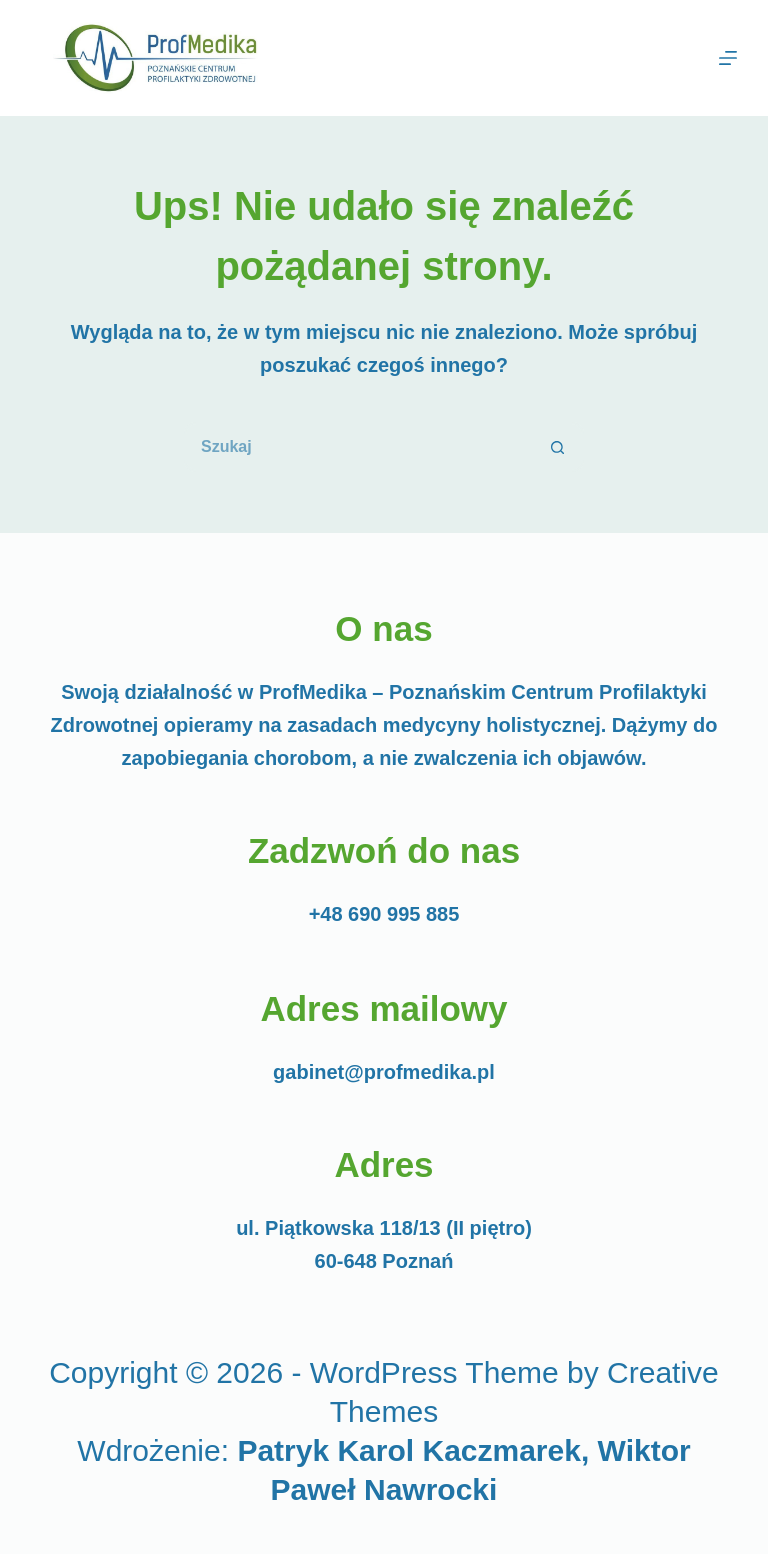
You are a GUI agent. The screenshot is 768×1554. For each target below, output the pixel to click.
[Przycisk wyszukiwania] (559, 447)
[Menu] (728, 58)
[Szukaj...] (359, 447)
